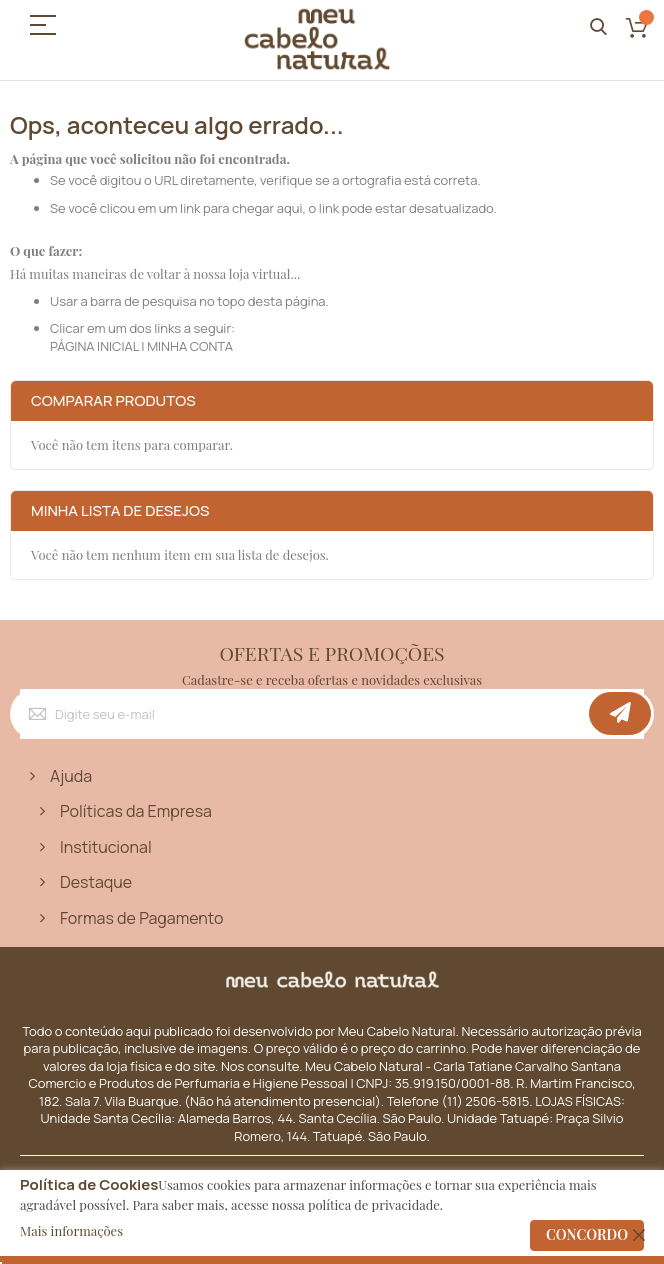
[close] (639, 1235)
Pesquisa (598, 27)
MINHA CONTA (190, 346)
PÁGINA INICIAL (94, 346)
